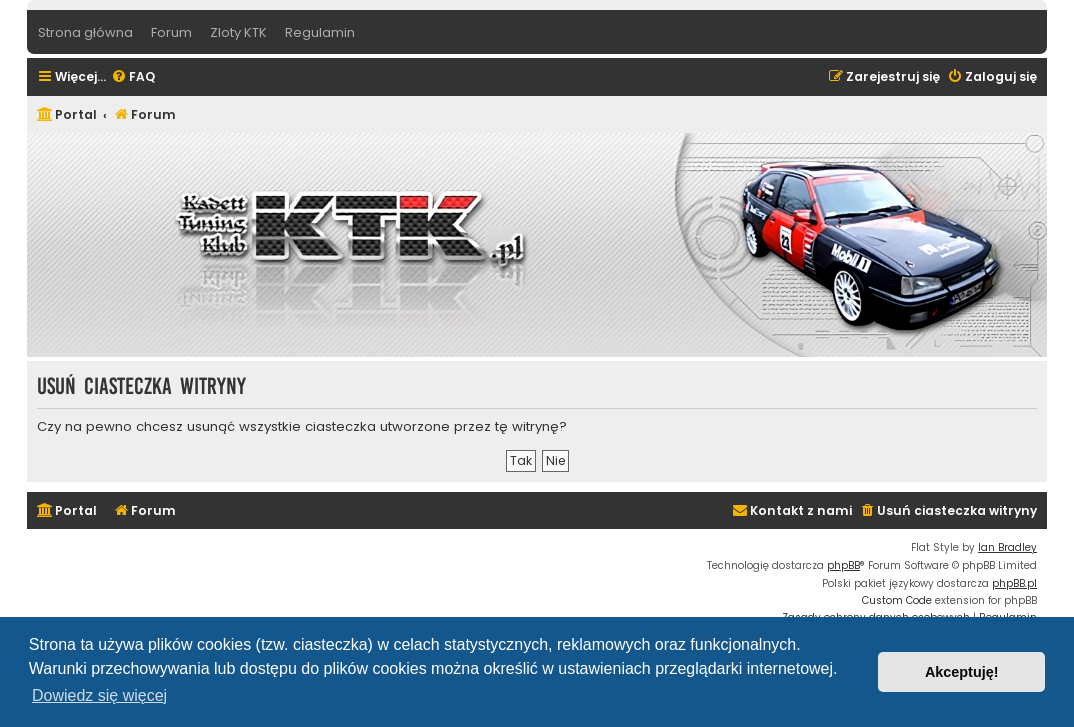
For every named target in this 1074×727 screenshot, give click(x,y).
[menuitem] (133, 77)
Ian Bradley (1007, 547)
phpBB (843, 565)
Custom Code (897, 600)
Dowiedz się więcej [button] (99, 695)
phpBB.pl (1014, 583)
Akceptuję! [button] (962, 672)
